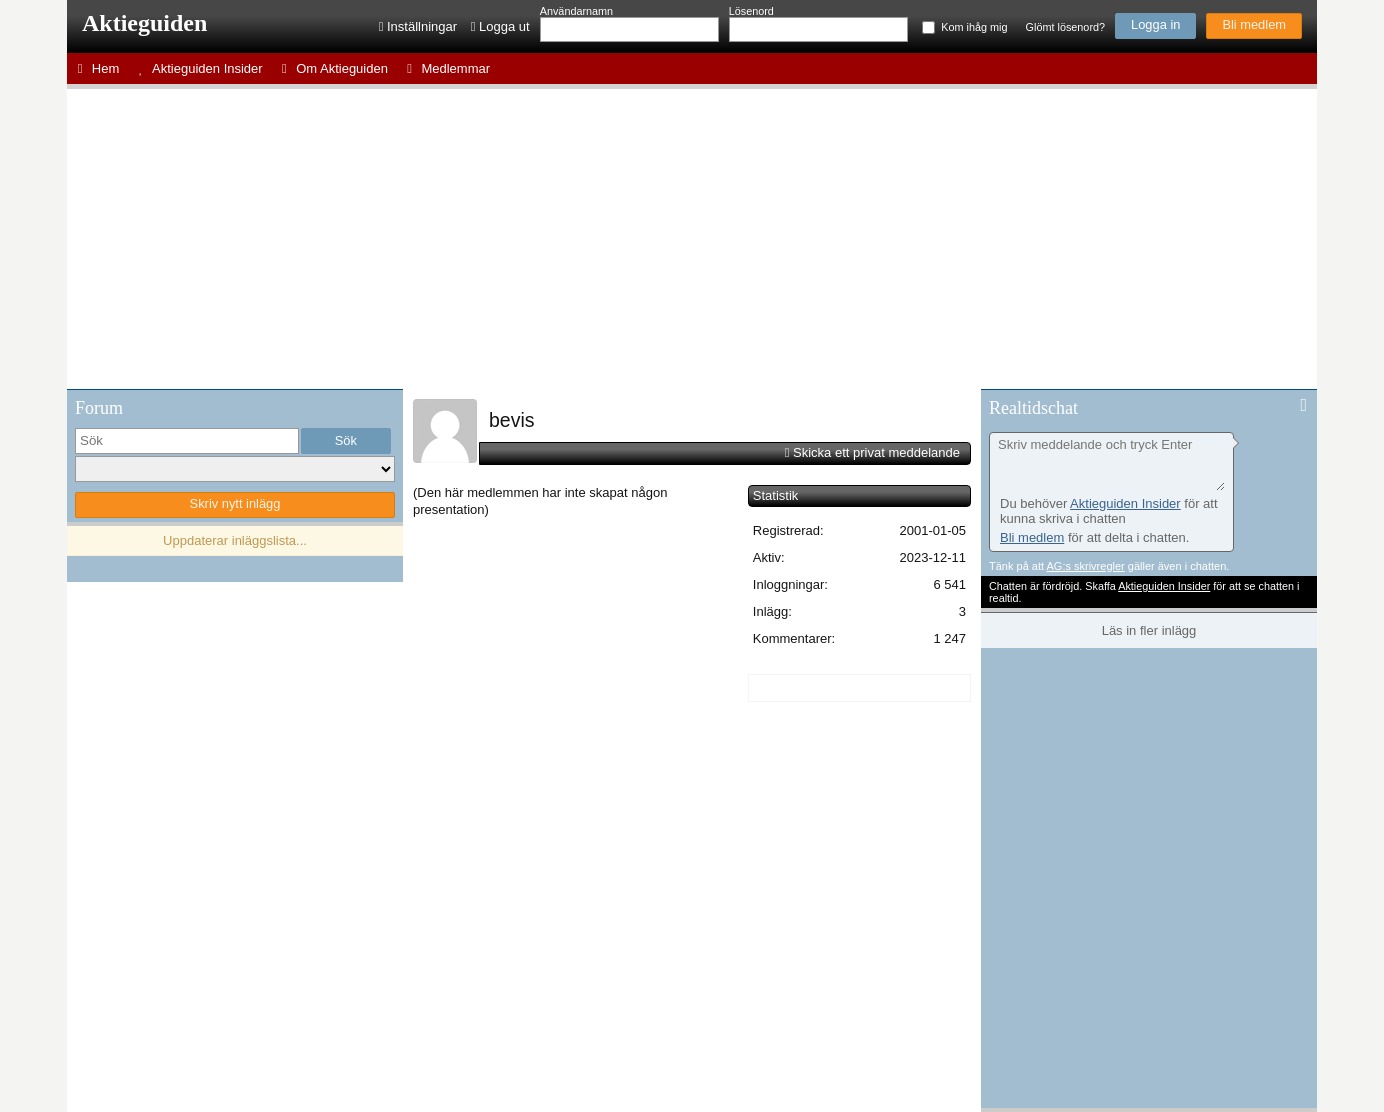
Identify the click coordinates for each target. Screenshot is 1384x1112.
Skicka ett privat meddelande (876, 452)
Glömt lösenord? (1065, 27)
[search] (187, 441)
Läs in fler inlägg (1149, 630)
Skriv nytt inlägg (235, 503)
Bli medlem (1254, 24)
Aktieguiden (144, 23)
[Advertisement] (692, 239)
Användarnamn (576, 11)
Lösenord (751, 11)
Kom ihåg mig (974, 27)
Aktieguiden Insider (1125, 503)
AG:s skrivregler (1085, 566)
